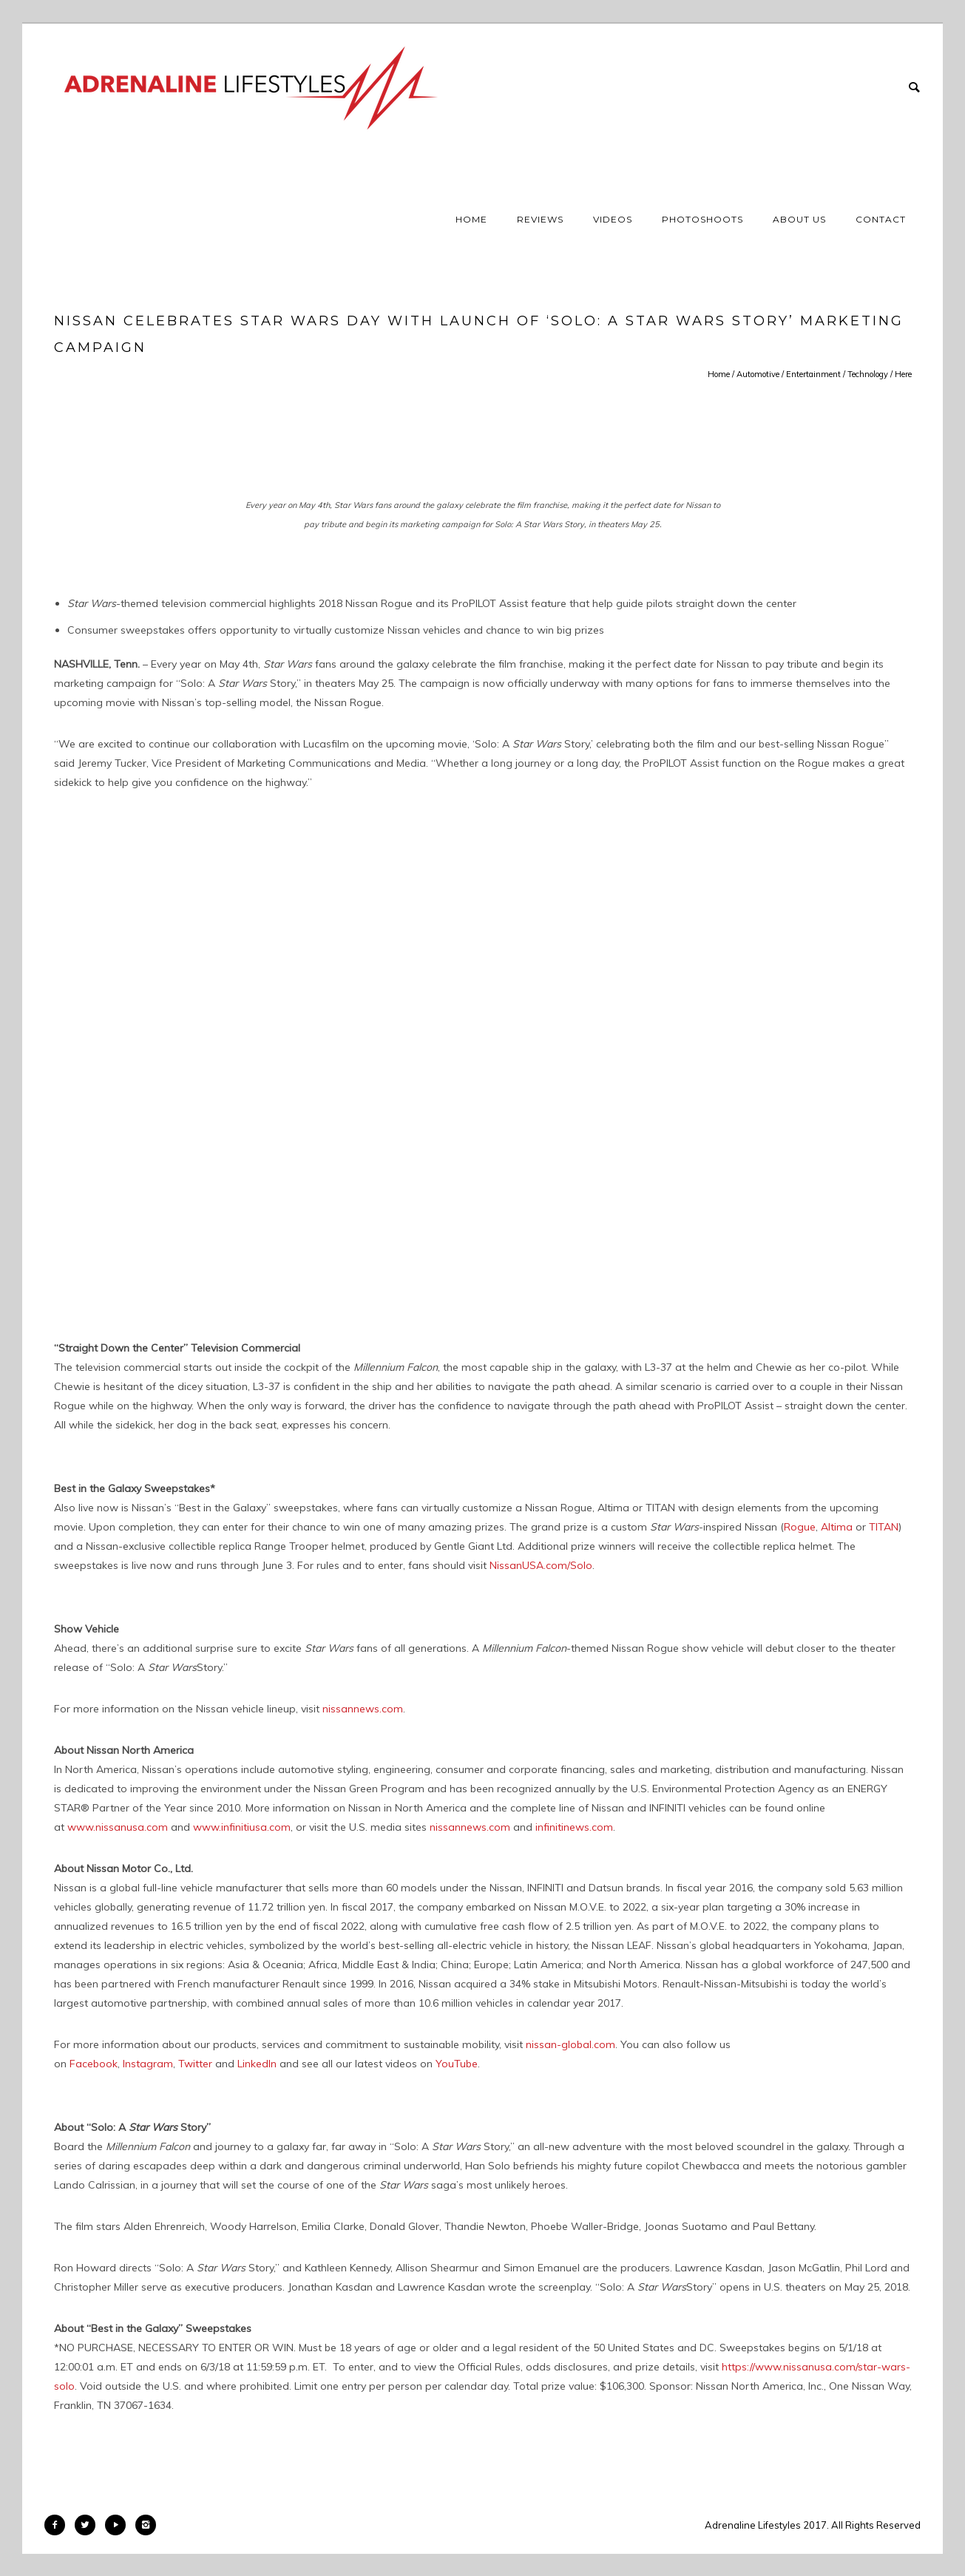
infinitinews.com (574, 1827)
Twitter (195, 2063)
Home (471, 219)
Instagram (148, 2063)
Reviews (540, 219)
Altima (837, 1526)
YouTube (457, 2063)
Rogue (800, 1526)
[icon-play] (119, 2525)
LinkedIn (257, 2063)
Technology (867, 374)
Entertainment (813, 374)
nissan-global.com (570, 2044)
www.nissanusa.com (117, 1827)
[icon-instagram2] (145, 2525)
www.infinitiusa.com (242, 1827)
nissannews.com (362, 1708)
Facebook (94, 2063)
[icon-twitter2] (89, 2525)
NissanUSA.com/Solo (541, 1565)
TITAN (883, 1526)
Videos (612, 219)
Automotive (758, 374)
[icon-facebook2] (58, 2525)
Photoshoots (702, 219)
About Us (799, 219)
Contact (881, 219)
